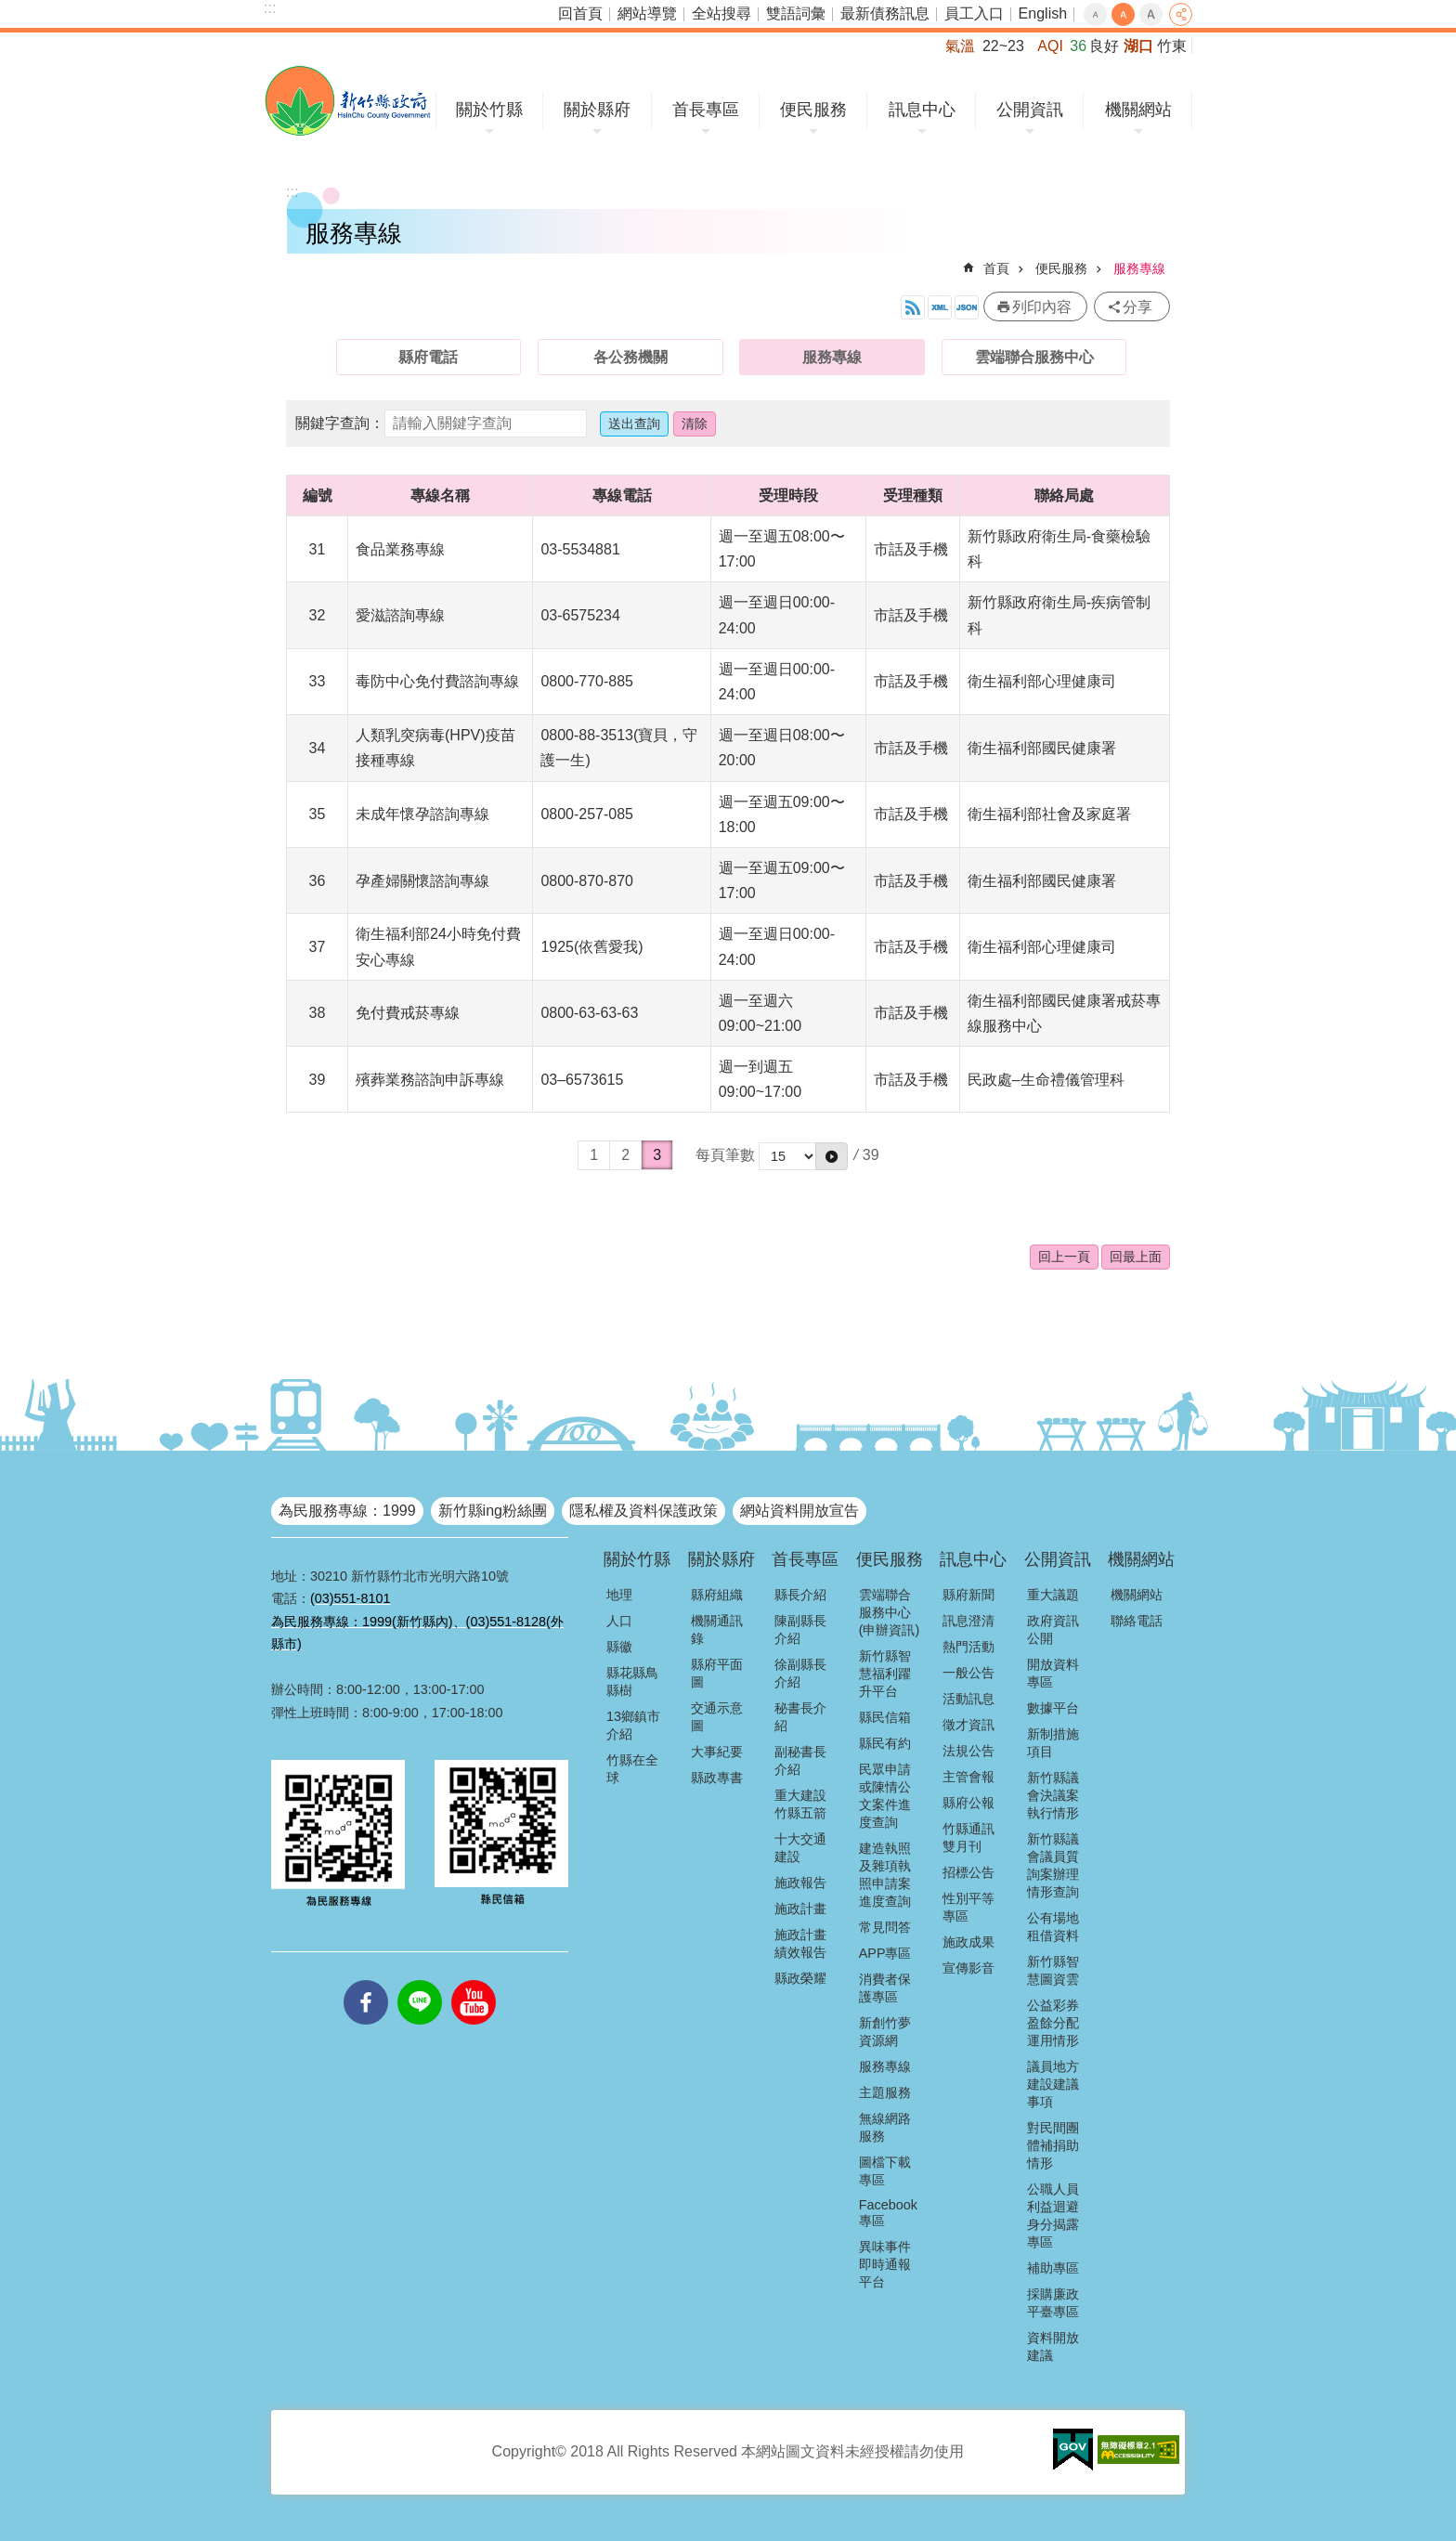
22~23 (1003, 46)
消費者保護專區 (885, 1988)
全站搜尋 (721, 13)
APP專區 (885, 1953)
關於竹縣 (489, 109)
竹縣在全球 (632, 1769)
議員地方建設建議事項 (1053, 2084)
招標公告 (968, 1872)
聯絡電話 (1137, 1620)
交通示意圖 (717, 1717)
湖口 (1138, 46)
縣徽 (619, 1646)
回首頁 (580, 13)
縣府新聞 (968, 1594)
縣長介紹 (800, 1594)
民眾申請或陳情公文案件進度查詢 (885, 1796)
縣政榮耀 (800, 1978)
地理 (619, 1594)
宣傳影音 (968, 1968)
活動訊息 (968, 1698)
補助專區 (1053, 2268)
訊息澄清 (968, 1620)
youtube (473, 1980)
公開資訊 (1029, 109)
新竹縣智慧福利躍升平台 (885, 1673)
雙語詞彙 (796, 13)
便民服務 (813, 109)
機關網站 (1138, 109)
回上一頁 (1064, 1256)
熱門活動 (968, 1646)
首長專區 (705, 109)
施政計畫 (800, 1908)
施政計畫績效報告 (800, 1943)
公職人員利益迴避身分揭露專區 (1053, 2215)
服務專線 (1139, 268)
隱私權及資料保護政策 (643, 1510)
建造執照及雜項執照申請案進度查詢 (885, 1875)
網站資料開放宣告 (799, 1510)
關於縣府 (597, 109)
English (1043, 13)
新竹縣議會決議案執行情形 (1053, 1795)
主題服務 (885, 2092)
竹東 (1172, 46)
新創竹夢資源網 (885, 2031)
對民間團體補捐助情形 (1053, 2145)
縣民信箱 (885, 1717)
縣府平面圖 (717, 1673)
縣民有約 (885, 1743)
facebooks (366, 1980)
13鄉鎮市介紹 (633, 1725)
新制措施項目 (1053, 1743)
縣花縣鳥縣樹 (632, 1681)
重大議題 (1053, 1594)
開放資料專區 (1053, 1673)
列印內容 (1042, 307)
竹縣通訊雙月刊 (968, 1837)
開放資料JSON (967, 307)
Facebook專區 (888, 2212)
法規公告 (968, 1750)
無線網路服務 (885, 2127)
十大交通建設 (800, 1847)
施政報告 (800, 1882)
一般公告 (968, 1672)
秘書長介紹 (800, 1717)
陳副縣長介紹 (800, 1629)
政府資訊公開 (1053, 1629)
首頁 (996, 268)
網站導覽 (647, 13)
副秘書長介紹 (800, 1760)
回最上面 (1136, 1256)
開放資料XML (940, 307)
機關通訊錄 (717, 1629)
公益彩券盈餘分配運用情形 (1053, 2023)
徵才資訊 (968, 1724)
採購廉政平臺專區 (1053, 2303)
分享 (1180, 14)
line (420, 1980)
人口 (619, 1620)
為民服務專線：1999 (347, 1510)
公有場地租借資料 (1053, 1926)
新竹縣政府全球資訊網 (348, 101)
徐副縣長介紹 (800, 1673)
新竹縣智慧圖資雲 (1053, 1970)
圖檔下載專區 (885, 2171)
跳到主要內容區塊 (9, 9)
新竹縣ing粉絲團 (492, 1510)
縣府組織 (717, 1594)
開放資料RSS (913, 307)
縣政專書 (717, 1777)
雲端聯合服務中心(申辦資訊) (889, 1612)
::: (270, 8)
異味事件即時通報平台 (885, 2264)
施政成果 (968, 1942)
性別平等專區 (968, 1907)
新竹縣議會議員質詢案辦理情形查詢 (1053, 1865)
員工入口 (974, 13)
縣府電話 (428, 357)
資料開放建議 (1053, 2346)
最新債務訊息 (885, 13)
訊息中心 (922, 109)
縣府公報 (968, 1802)
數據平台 (1053, 1708)
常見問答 (885, 1927)
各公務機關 (630, 357)
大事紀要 (717, 1751)
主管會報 (968, 1776)
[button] (831, 1156)
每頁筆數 (725, 1155)
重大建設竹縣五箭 (800, 1804)
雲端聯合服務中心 (1034, 357)
